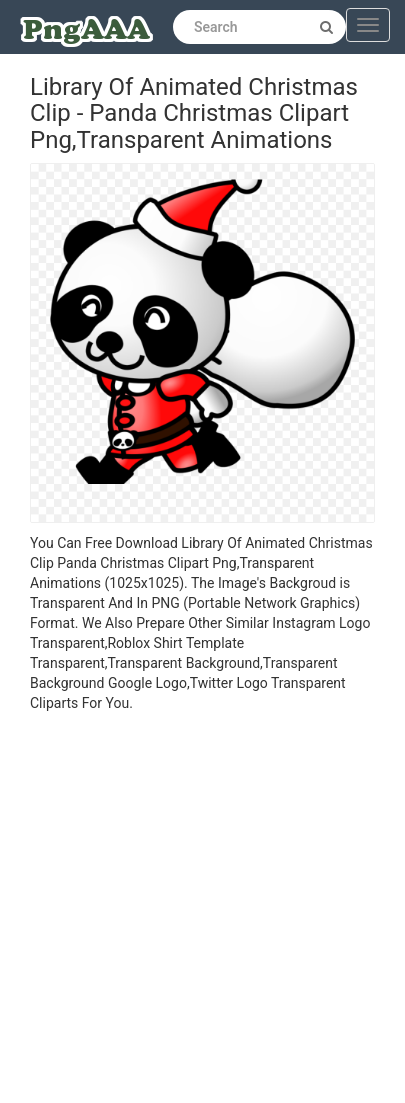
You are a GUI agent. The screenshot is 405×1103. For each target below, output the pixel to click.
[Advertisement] (187, 910)
